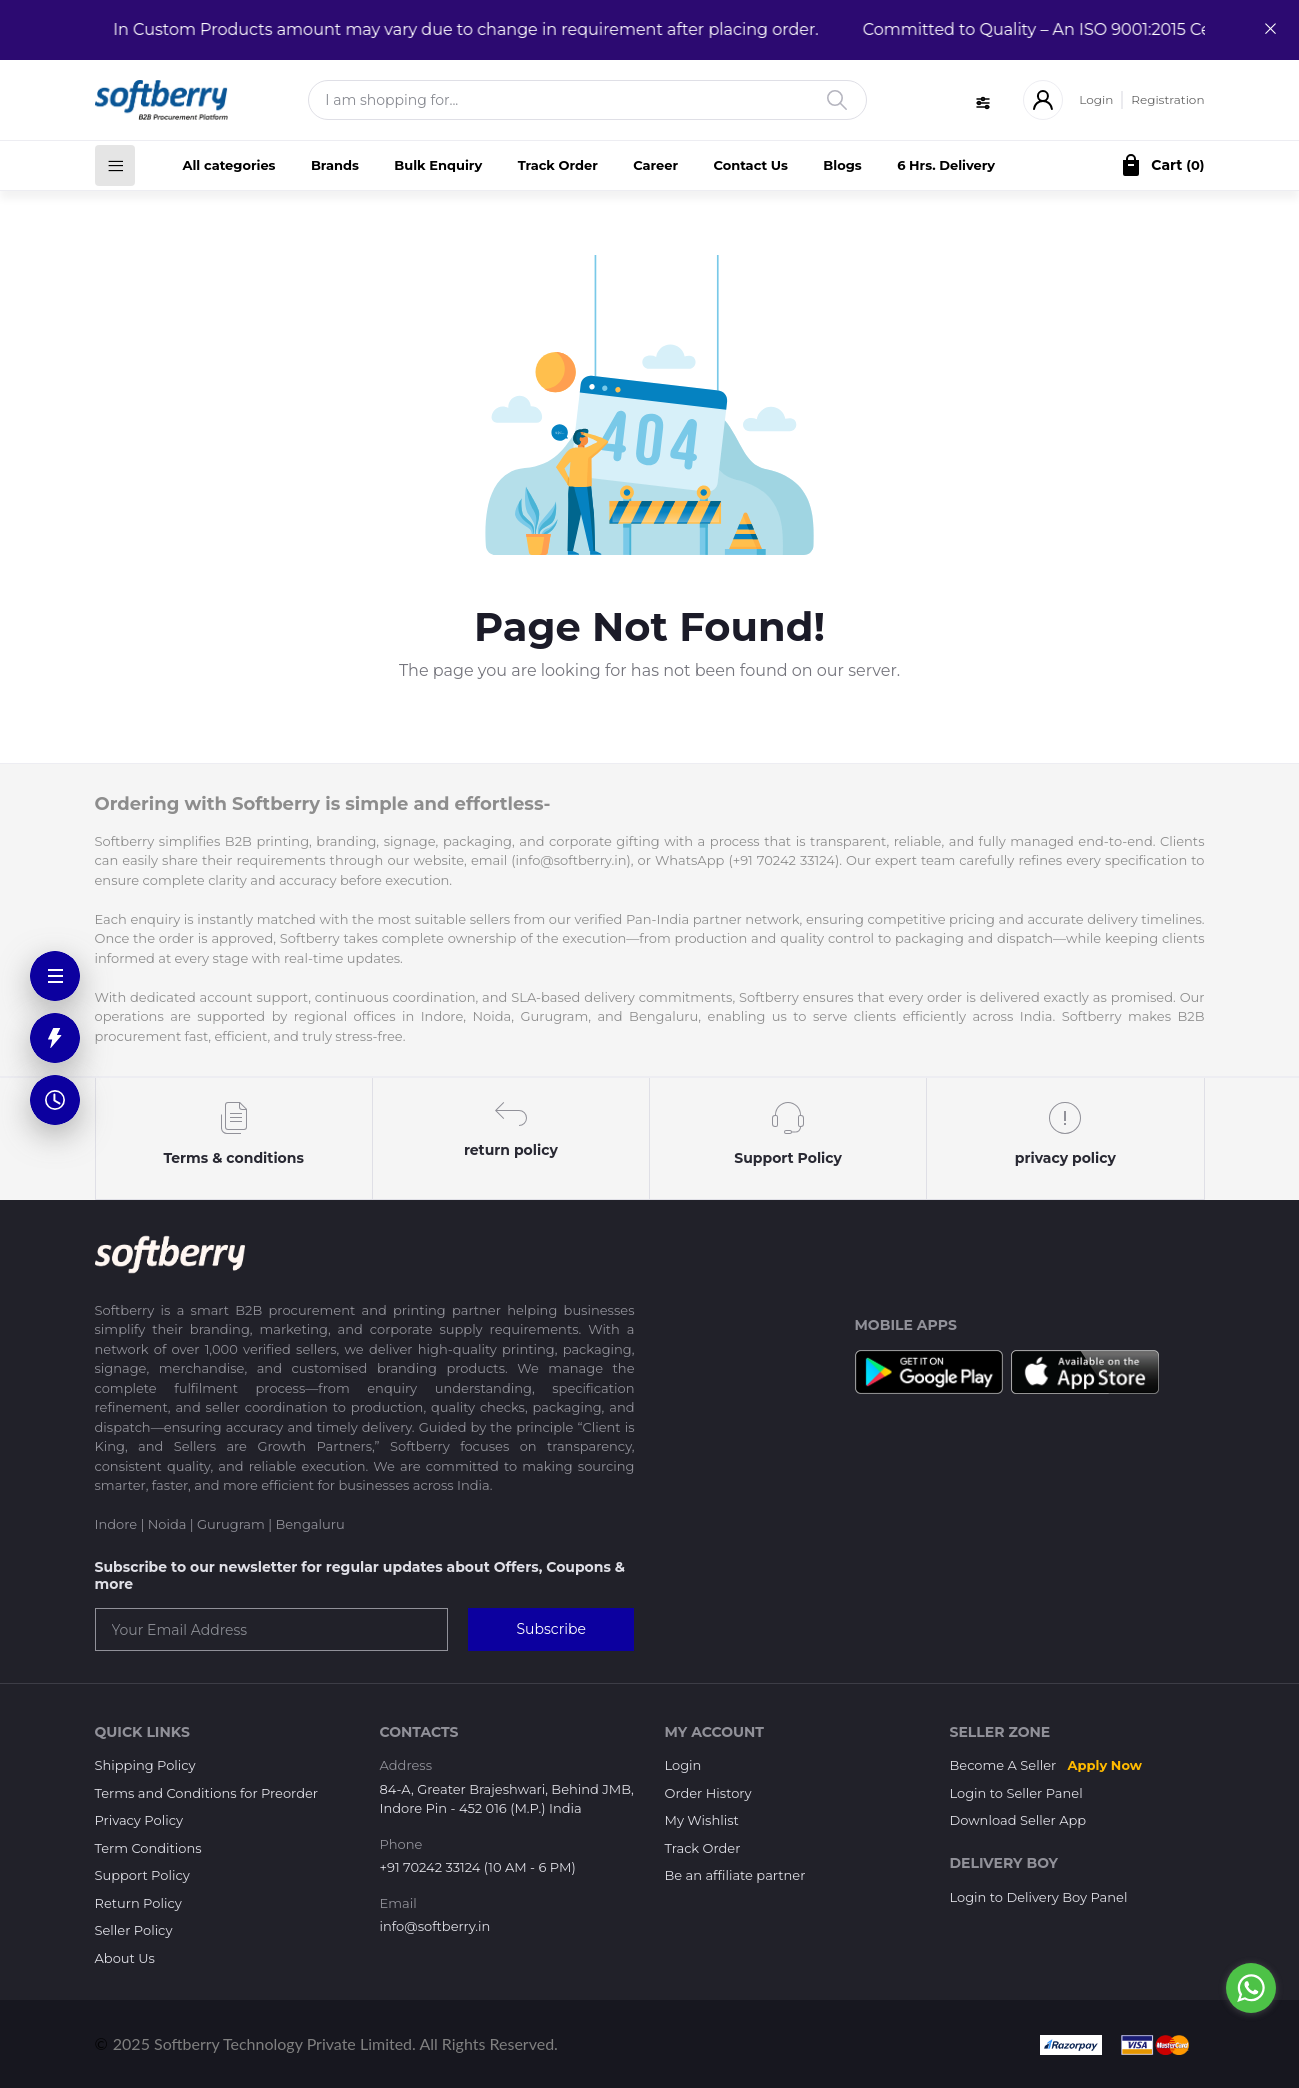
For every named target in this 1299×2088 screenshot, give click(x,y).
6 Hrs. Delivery (946, 165)
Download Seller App (1018, 1820)
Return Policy (138, 1903)
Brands (335, 165)
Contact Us (751, 165)
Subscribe (550, 1629)
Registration (1167, 99)
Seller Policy (134, 1930)
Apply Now (1105, 1765)
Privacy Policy (139, 1820)
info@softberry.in (435, 1926)
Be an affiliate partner (735, 1875)
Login (1096, 99)
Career (655, 165)
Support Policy (142, 1875)
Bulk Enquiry (438, 165)
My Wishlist (702, 1820)
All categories (229, 165)
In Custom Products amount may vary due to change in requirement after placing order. (454, 29)
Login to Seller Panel (1016, 1793)
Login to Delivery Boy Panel (1039, 1897)
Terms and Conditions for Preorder (207, 1793)
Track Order (558, 165)
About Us (125, 1958)
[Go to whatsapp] (1251, 1988)
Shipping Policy (145, 1765)
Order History (708, 1793)
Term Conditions (148, 1848)
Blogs (842, 165)
